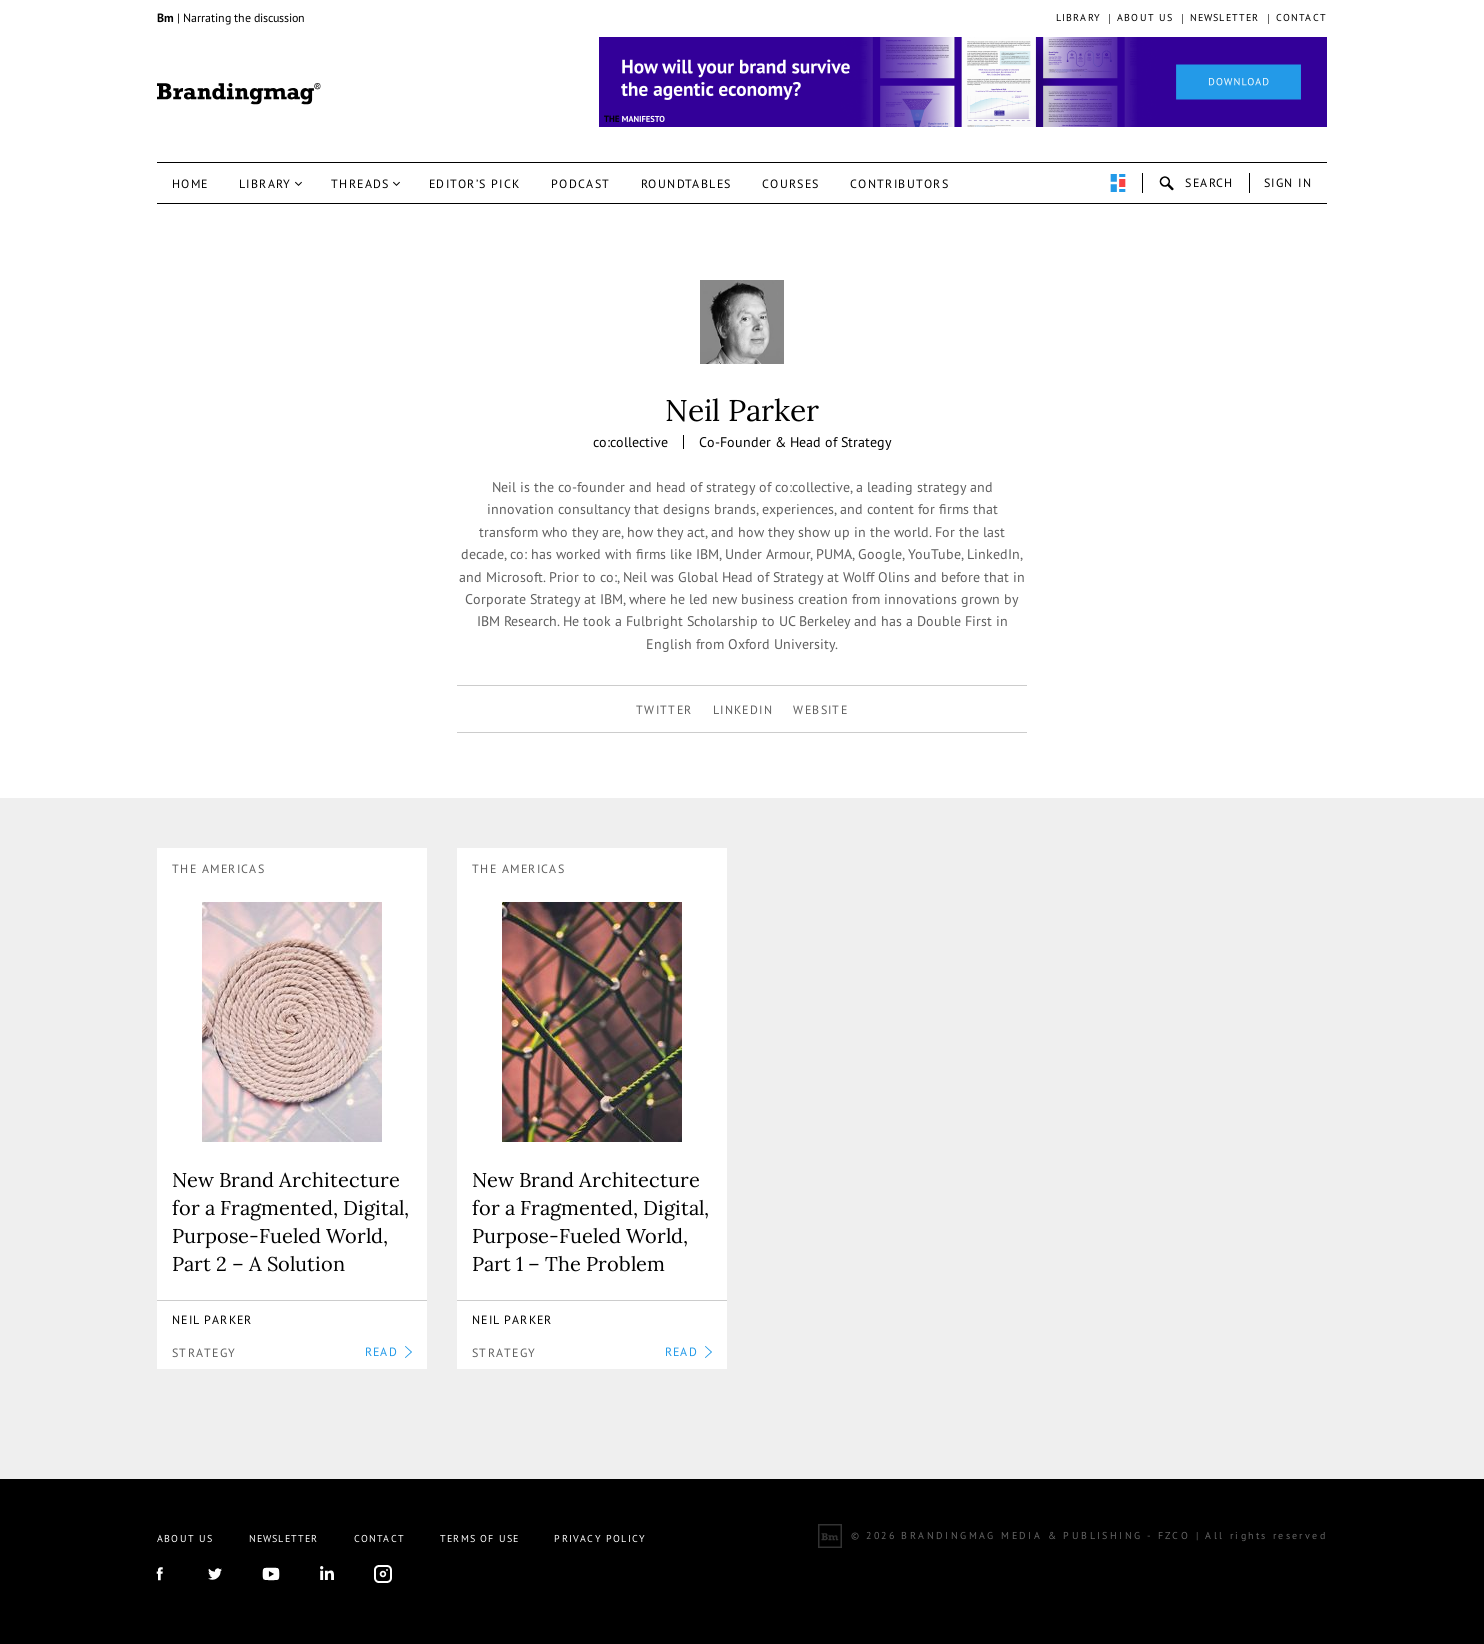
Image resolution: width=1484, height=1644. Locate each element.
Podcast (581, 183)
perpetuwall (1118, 183)
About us (1145, 17)
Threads (360, 183)
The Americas (218, 868)
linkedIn (327, 1574)
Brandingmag (239, 94)
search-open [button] (1196, 183)
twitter (664, 709)
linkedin (743, 709)
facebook (159, 1574)
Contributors (899, 183)
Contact (1301, 17)
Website (820, 709)
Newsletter (1225, 17)
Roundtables (686, 183)
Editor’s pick (475, 183)
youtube (271, 1574)
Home (190, 183)
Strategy (204, 1352)
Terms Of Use (479, 1538)
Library (1078, 17)
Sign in (1288, 182)
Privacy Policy (600, 1538)
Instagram (383, 1574)
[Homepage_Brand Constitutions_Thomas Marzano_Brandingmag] (963, 82)
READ (388, 1351)
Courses (791, 183)
